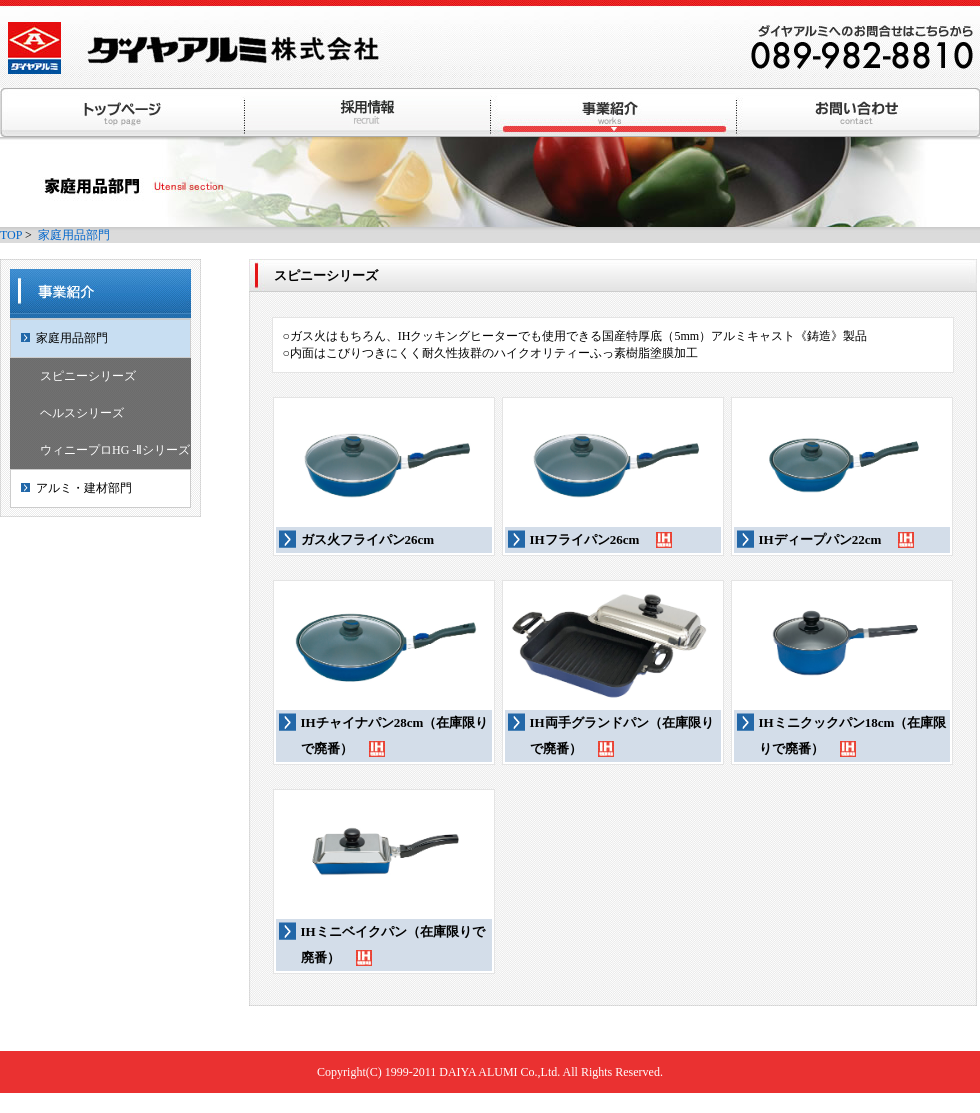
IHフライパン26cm (601, 542)
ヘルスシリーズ (82, 413)
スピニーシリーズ (88, 376)
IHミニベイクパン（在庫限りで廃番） (393, 947)
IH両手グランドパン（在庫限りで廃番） (622, 738)
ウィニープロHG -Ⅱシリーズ (115, 450)
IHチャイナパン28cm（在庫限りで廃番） (395, 738)
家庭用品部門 (74, 235)
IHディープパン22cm (836, 542)
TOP (11, 235)
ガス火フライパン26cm (368, 539)
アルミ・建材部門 (84, 488)
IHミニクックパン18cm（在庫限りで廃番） (853, 738)
